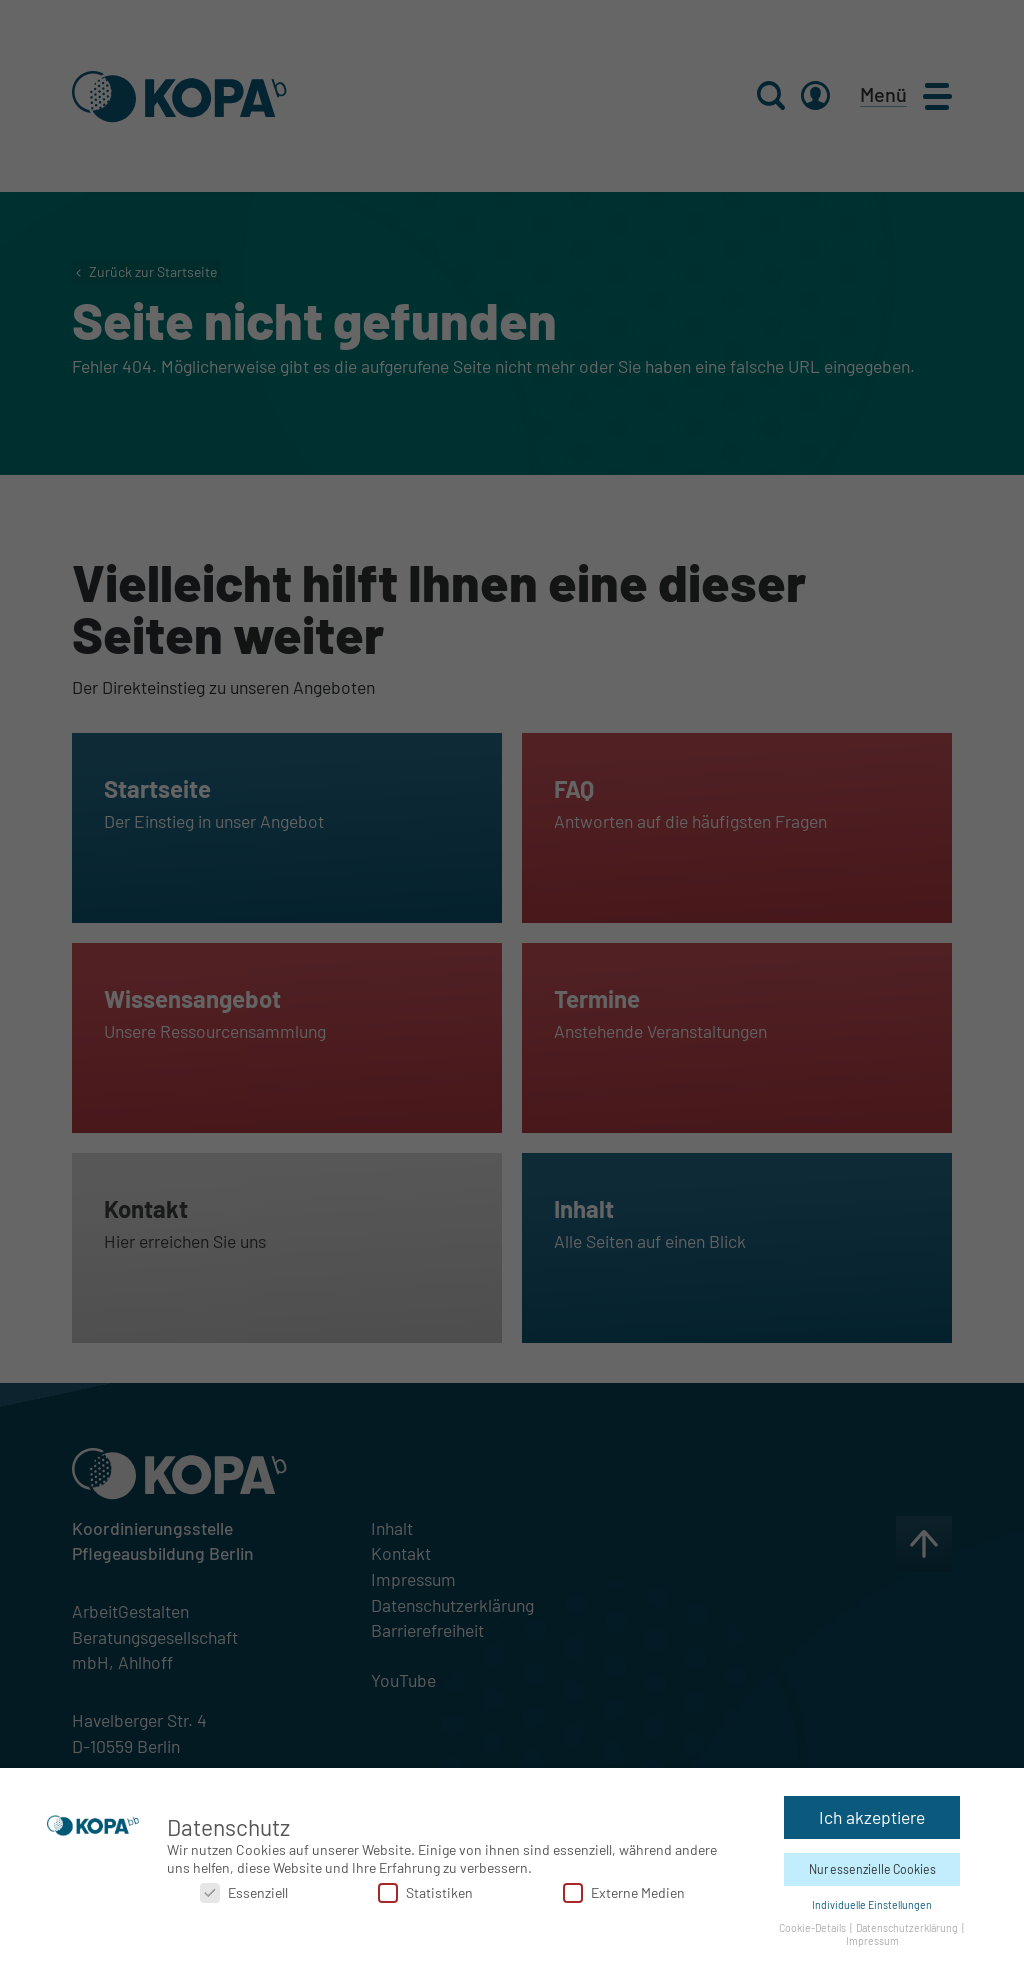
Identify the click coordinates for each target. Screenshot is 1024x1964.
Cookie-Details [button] (813, 1922)
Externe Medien (624, 1887)
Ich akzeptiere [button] (872, 1812)
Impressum (872, 1935)
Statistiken (425, 1887)
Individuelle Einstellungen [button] (872, 1899)
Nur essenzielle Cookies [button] (872, 1864)
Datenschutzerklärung (908, 1922)
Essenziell (244, 1887)
